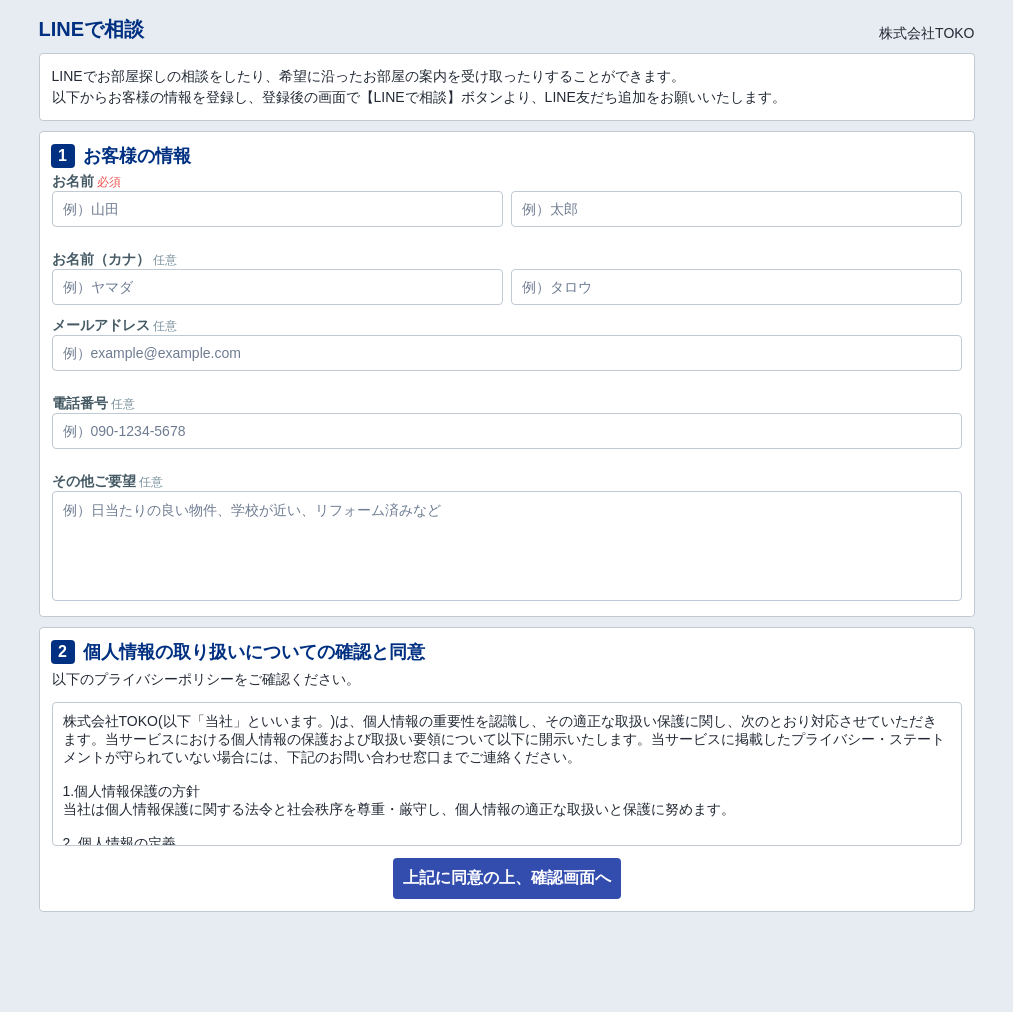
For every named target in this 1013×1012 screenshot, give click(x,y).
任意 (165, 260)
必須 (109, 182)
